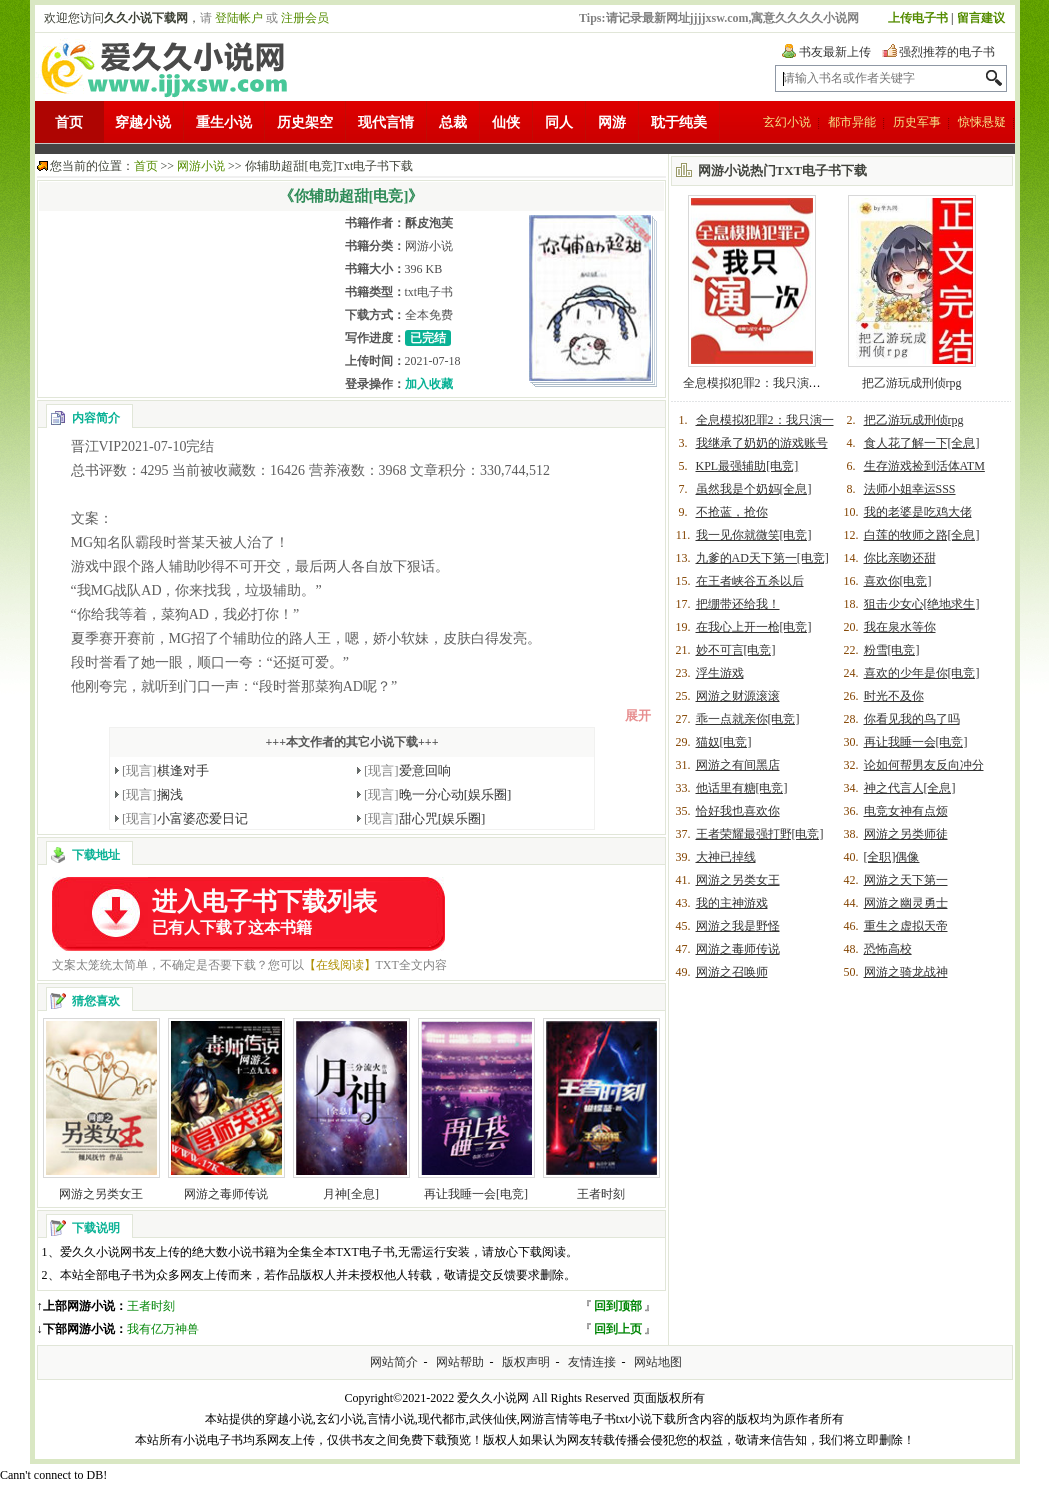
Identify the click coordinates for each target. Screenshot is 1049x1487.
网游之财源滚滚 (738, 696)
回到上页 (618, 1329)
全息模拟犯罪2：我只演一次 (758, 383)
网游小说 (201, 166)
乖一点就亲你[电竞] (748, 719)
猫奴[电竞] (724, 742)
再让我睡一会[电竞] (476, 1194)
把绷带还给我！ (738, 604)
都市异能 (852, 122)
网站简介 (394, 1362)
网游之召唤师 (732, 972)
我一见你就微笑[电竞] (754, 535)
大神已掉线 (726, 857)
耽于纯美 (679, 122)
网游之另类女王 (101, 1194)
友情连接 (592, 1362)
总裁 (453, 122)
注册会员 (305, 18)
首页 (69, 122)
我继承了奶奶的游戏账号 (762, 443)
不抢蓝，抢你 (732, 512)
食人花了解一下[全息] (922, 443)
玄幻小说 (787, 122)
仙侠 (506, 122)
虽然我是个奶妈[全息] (754, 489)
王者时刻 (601, 1194)
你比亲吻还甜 (900, 558)
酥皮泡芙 (429, 223)
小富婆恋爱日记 (185, 818)
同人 (559, 122)
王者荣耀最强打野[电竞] (760, 834)
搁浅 (152, 794)
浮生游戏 (720, 673)
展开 (638, 715)
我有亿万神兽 (163, 1329)
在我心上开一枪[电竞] (754, 627)
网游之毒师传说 (226, 1194)
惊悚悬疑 (982, 122)
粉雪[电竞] (892, 650)
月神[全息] (351, 1194)
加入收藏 (429, 384)
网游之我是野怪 (738, 926)
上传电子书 (918, 18)
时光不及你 (894, 696)
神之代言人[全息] (910, 788)
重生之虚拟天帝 (906, 926)
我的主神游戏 (732, 903)
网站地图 (658, 1362)
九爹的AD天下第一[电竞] (762, 558)
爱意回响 (407, 770)
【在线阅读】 (340, 965)
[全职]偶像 (892, 857)
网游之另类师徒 (906, 834)
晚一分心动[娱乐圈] (437, 794)
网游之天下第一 (906, 880)
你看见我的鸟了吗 (912, 719)
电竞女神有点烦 (906, 811)
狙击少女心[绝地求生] (922, 604)
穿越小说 (143, 122)
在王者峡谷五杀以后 (750, 581)
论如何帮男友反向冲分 (924, 765)
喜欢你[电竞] (898, 581)
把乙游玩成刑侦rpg (912, 383)
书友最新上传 (835, 52)
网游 (612, 122)
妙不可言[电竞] (736, 650)
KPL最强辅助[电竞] (747, 466)
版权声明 (526, 1362)
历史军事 (917, 122)
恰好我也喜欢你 (738, 811)
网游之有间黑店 (738, 765)
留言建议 (981, 18)
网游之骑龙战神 (906, 972)
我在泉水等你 (900, 627)
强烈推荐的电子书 (947, 52)
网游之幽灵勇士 (906, 903)
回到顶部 (618, 1306)
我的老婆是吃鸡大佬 (918, 512)
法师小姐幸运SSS (910, 489)
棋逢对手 (165, 770)
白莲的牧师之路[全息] (922, 535)
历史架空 (305, 122)
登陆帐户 (239, 18)
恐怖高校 (888, 949)
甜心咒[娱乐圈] (424, 818)
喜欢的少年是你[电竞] (922, 673)
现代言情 (386, 122)
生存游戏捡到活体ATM (924, 466)
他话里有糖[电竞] (742, 788)
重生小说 (224, 122)
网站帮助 (460, 1362)
